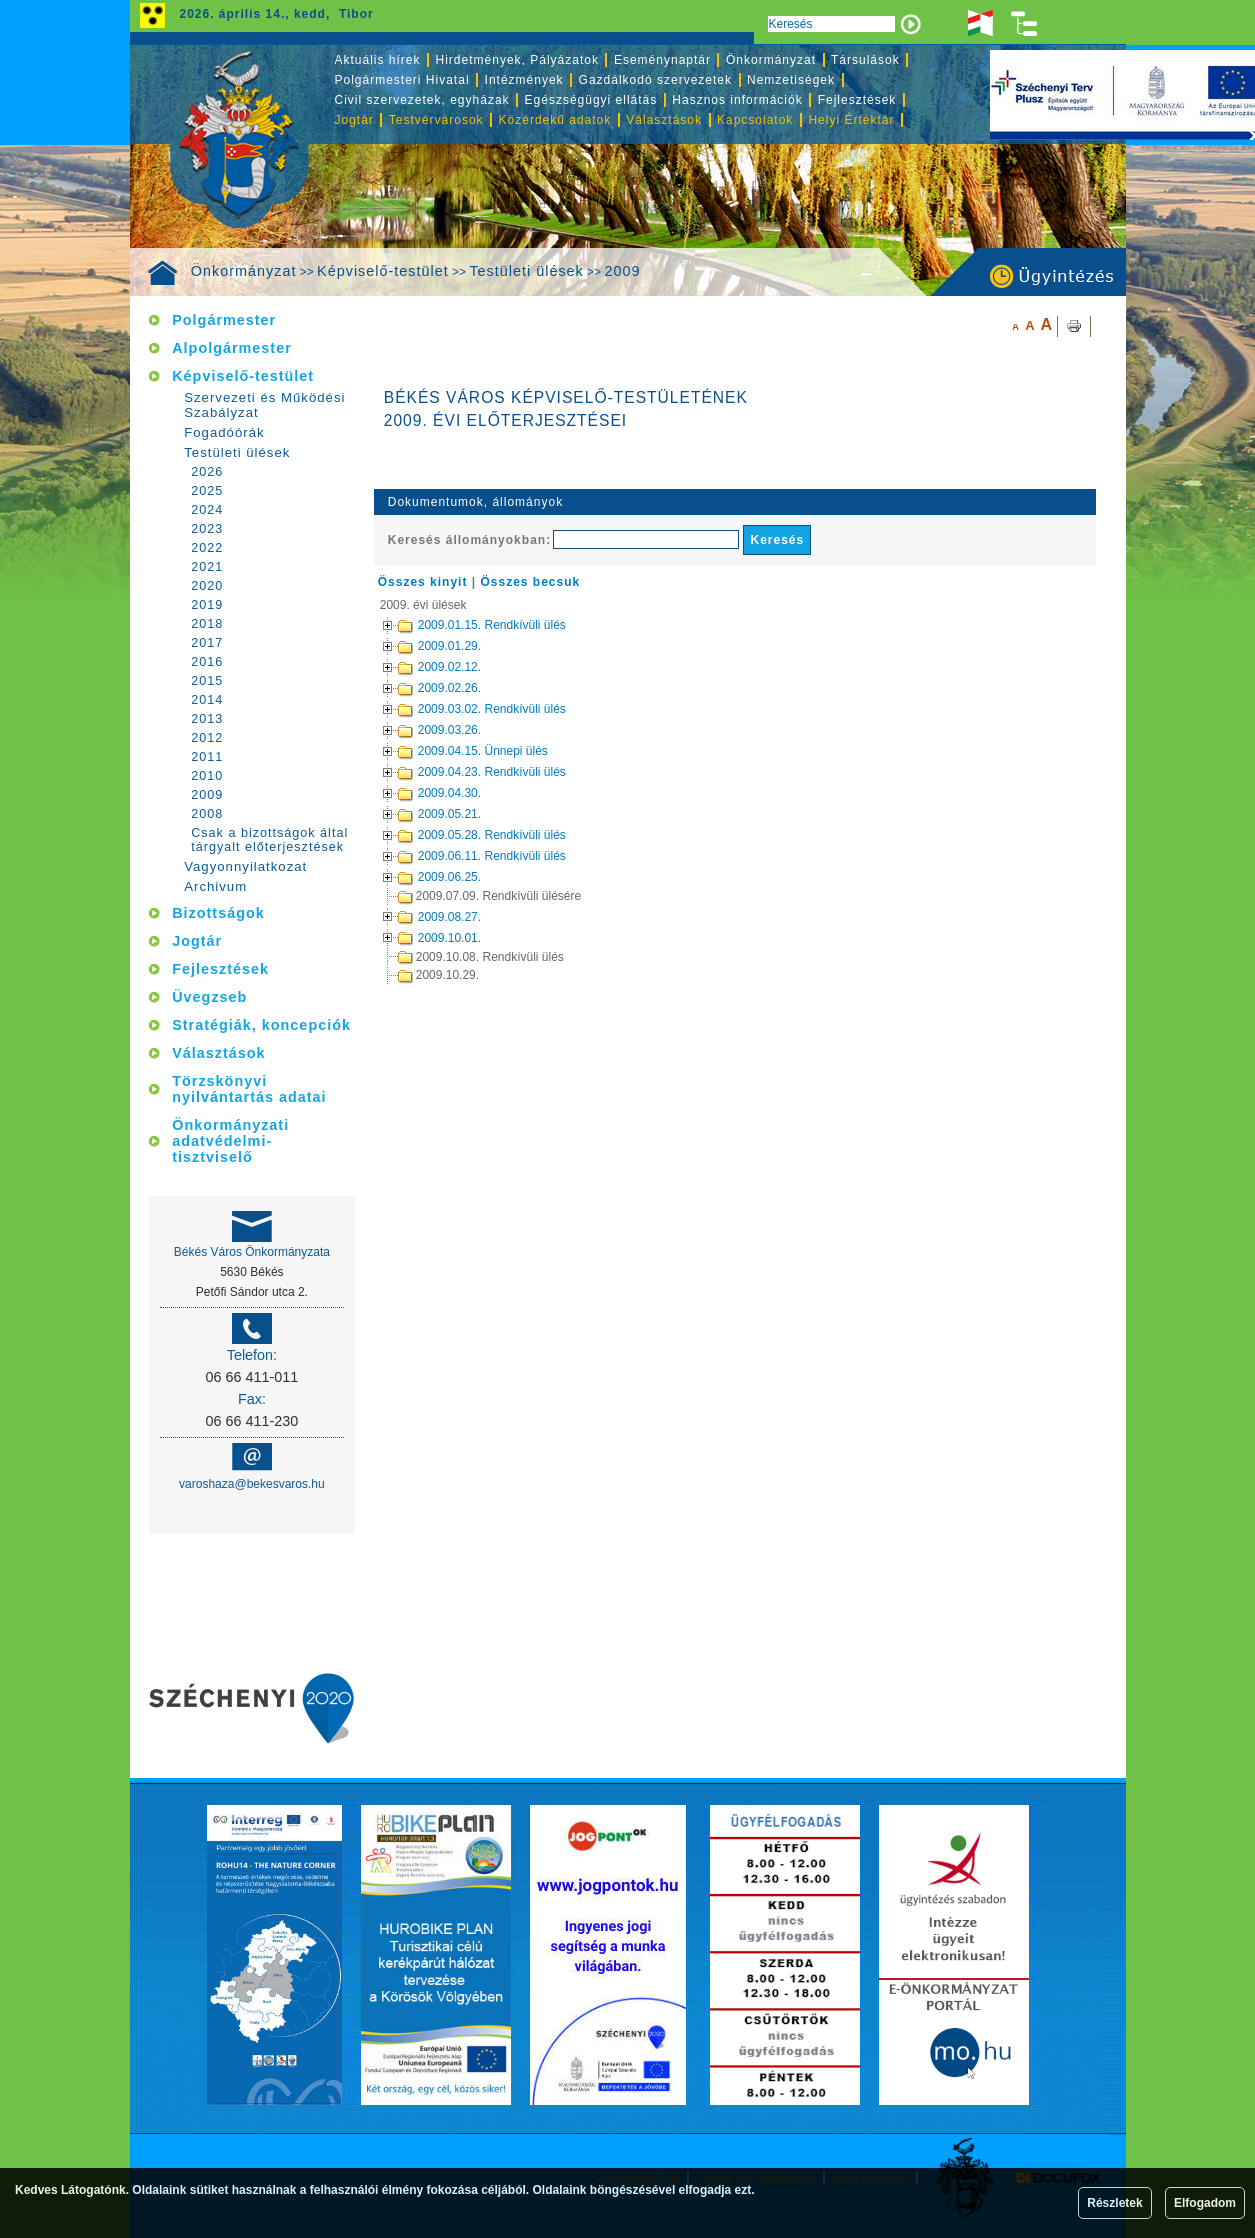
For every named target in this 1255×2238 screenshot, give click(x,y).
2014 (207, 700)
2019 (207, 605)
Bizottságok (218, 913)
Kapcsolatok (755, 120)
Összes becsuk (530, 582)
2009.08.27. (413, 916)
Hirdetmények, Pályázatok (517, 60)
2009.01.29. (413, 646)
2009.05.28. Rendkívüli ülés (456, 835)
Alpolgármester (232, 348)
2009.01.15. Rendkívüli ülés (456, 625)
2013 (207, 719)
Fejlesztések (857, 100)
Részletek (1114, 2203)
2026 (207, 472)
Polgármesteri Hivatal (402, 80)
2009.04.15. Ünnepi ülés (447, 751)
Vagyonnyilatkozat (245, 866)
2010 (207, 776)
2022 (207, 548)
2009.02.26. (413, 688)
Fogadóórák (224, 432)
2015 (207, 681)
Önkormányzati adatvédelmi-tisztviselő (230, 1141)
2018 (207, 624)
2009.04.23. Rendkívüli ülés (456, 772)
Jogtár (354, 120)
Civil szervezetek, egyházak (422, 100)
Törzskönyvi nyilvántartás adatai (249, 1089)
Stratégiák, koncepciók (261, 1025)
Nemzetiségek (791, 80)
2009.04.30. (413, 793)
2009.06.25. (413, 877)
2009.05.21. (413, 814)
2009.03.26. (413, 730)
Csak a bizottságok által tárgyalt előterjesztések (269, 840)
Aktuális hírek (378, 60)
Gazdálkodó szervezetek (655, 80)
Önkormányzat (244, 271)
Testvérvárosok (436, 120)
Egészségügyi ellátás (591, 100)
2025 (207, 491)
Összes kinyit (423, 582)
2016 (207, 662)
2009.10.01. (413, 937)
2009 (622, 271)
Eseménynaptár (662, 60)
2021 (207, 567)
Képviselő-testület (383, 271)
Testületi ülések (526, 271)
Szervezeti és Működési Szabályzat (264, 405)
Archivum (215, 886)
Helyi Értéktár (851, 120)
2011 (207, 757)
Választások (664, 120)
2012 (207, 738)
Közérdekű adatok (555, 120)
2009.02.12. (413, 667)
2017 (207, 643)
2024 (207, 510)
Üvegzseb (209, 997)
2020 (207, 586)
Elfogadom (1205, 2203)
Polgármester (224, 320)
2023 (207, 529)
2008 (207, 814)
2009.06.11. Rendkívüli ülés (456, 856)
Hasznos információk (737, 100)
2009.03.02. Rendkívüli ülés (456, 709)
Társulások (865, 60)
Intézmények (524, 80)
